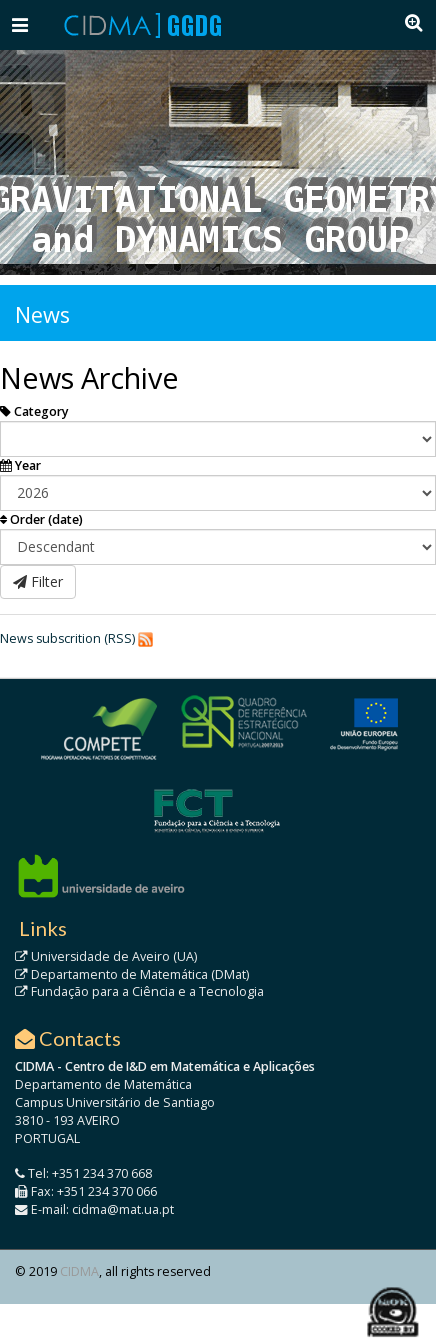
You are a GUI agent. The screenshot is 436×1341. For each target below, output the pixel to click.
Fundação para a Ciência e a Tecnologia (139, 991)
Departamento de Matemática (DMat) (132, 974)
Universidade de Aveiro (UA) (106, 956)
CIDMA (79, 1271)
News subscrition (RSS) (67, 638)
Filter (38, 581)
